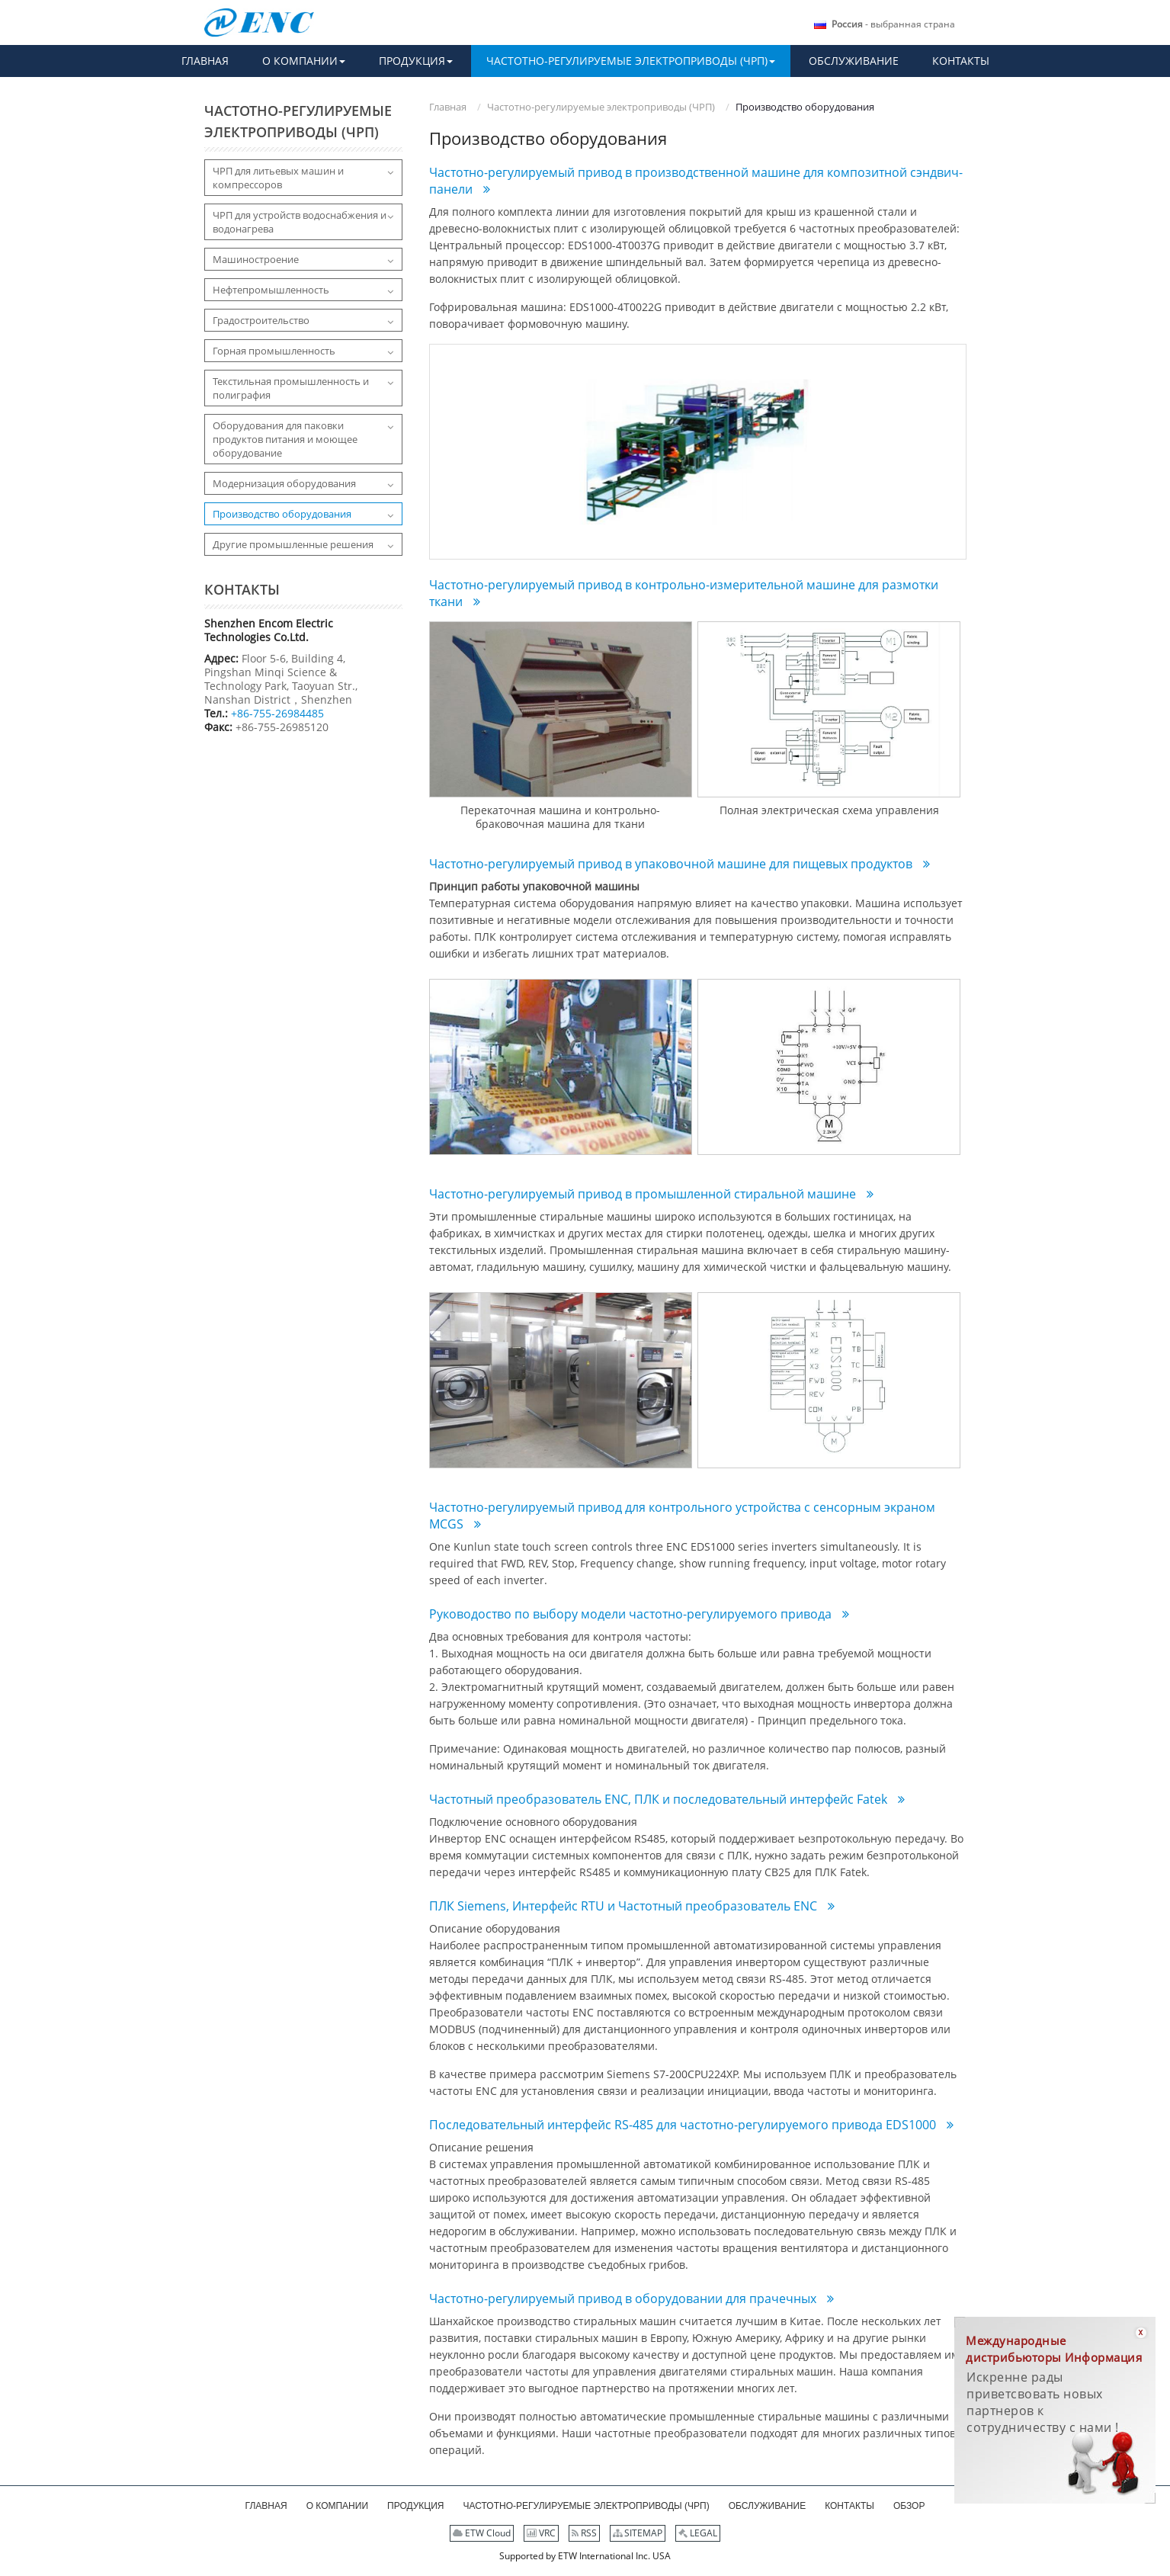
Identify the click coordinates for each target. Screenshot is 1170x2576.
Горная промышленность (274, 351)
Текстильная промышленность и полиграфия (291, 388)
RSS (584, 2532)
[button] (304, 61)
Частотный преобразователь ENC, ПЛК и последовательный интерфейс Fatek (659, 1799)
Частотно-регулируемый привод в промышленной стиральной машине (644, 1193)
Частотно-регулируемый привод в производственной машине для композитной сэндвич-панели (696, 180)
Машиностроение (256, 259)
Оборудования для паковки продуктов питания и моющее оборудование (285, 439)
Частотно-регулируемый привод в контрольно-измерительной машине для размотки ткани (683, 593)
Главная (447, 107)
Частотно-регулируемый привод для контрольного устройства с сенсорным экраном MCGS (682, 1515)
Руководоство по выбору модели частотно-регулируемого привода (632, 1614)
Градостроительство (261, 320)
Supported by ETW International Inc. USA (585, 2555)
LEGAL (697, 2532)
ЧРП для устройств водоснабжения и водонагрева (299, 222)
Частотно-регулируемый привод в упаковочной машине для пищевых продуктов (672, 863)
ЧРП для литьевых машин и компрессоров (278, 177)
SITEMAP (637, 2532)
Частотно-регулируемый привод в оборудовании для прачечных (624, 2298)
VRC (541, 2532)
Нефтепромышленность (271, 290)
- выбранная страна (893, 24)
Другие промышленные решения (293, 544)
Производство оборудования (282, 514)
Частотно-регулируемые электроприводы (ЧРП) (601, 107)
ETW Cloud (482, 2532)
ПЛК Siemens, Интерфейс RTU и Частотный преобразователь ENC (624, 1906)
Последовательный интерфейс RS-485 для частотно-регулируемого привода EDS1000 (684, 2124)
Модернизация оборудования (284, 483)
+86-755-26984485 (277, 713)
